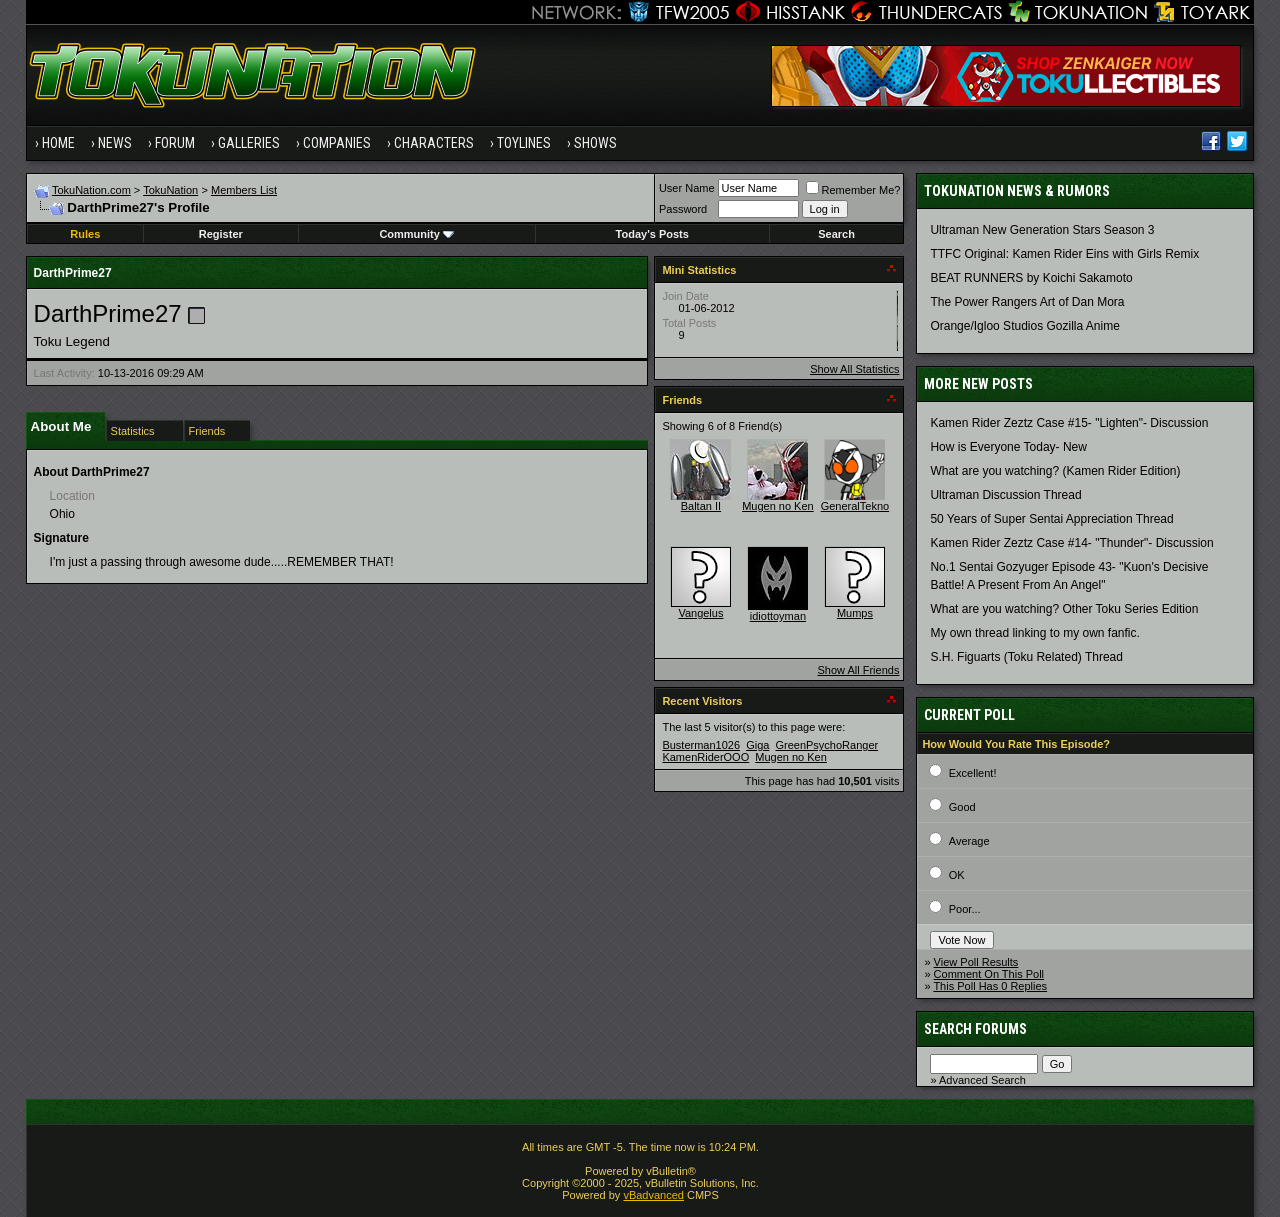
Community (416, 234)
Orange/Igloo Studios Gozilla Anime (1024, 326)
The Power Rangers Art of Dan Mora (1027, 302)
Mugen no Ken (778, 506)
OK (957, 875)
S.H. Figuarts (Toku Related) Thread (1026, 657)
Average (969, 841)
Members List (244, 190)
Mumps (855, 613)
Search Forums (975, 1029)
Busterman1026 (701, 745)
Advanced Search (982, 1080)
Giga (757, 745)
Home (58, 143)
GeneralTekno (855, 506)
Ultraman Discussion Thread (1005, 495)
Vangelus (700, 613)
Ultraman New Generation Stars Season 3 (1042, 230)
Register (221, 234)
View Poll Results (976, 962)
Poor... (965, 909)
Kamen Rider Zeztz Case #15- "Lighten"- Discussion (1069, 423)
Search (836, 234)
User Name (687, 188)
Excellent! (973, 773)
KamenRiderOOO (705, 757)
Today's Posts (652, 234)
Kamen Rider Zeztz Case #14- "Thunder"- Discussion (1071, 543)
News (115, 143)
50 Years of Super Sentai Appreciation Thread (1051, 519)
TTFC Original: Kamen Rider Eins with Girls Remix (1064, 254)
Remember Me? (853, 190)
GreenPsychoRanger (826, 745)
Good (962, 807)
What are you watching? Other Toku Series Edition (1064, 609)
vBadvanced (653, 1195)
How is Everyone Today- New (1008, 447)
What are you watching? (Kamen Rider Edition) (1055, 471)
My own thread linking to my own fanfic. (1034, 633)
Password (683, 209)
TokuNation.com (91, 190)
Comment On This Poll (989, 974)
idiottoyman (778, 616)
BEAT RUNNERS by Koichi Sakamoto (1031, 278)
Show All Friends (858, 670)
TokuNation (170, 190)
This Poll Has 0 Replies (990, 986)
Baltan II (701, 506)
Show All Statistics (854, 369)
